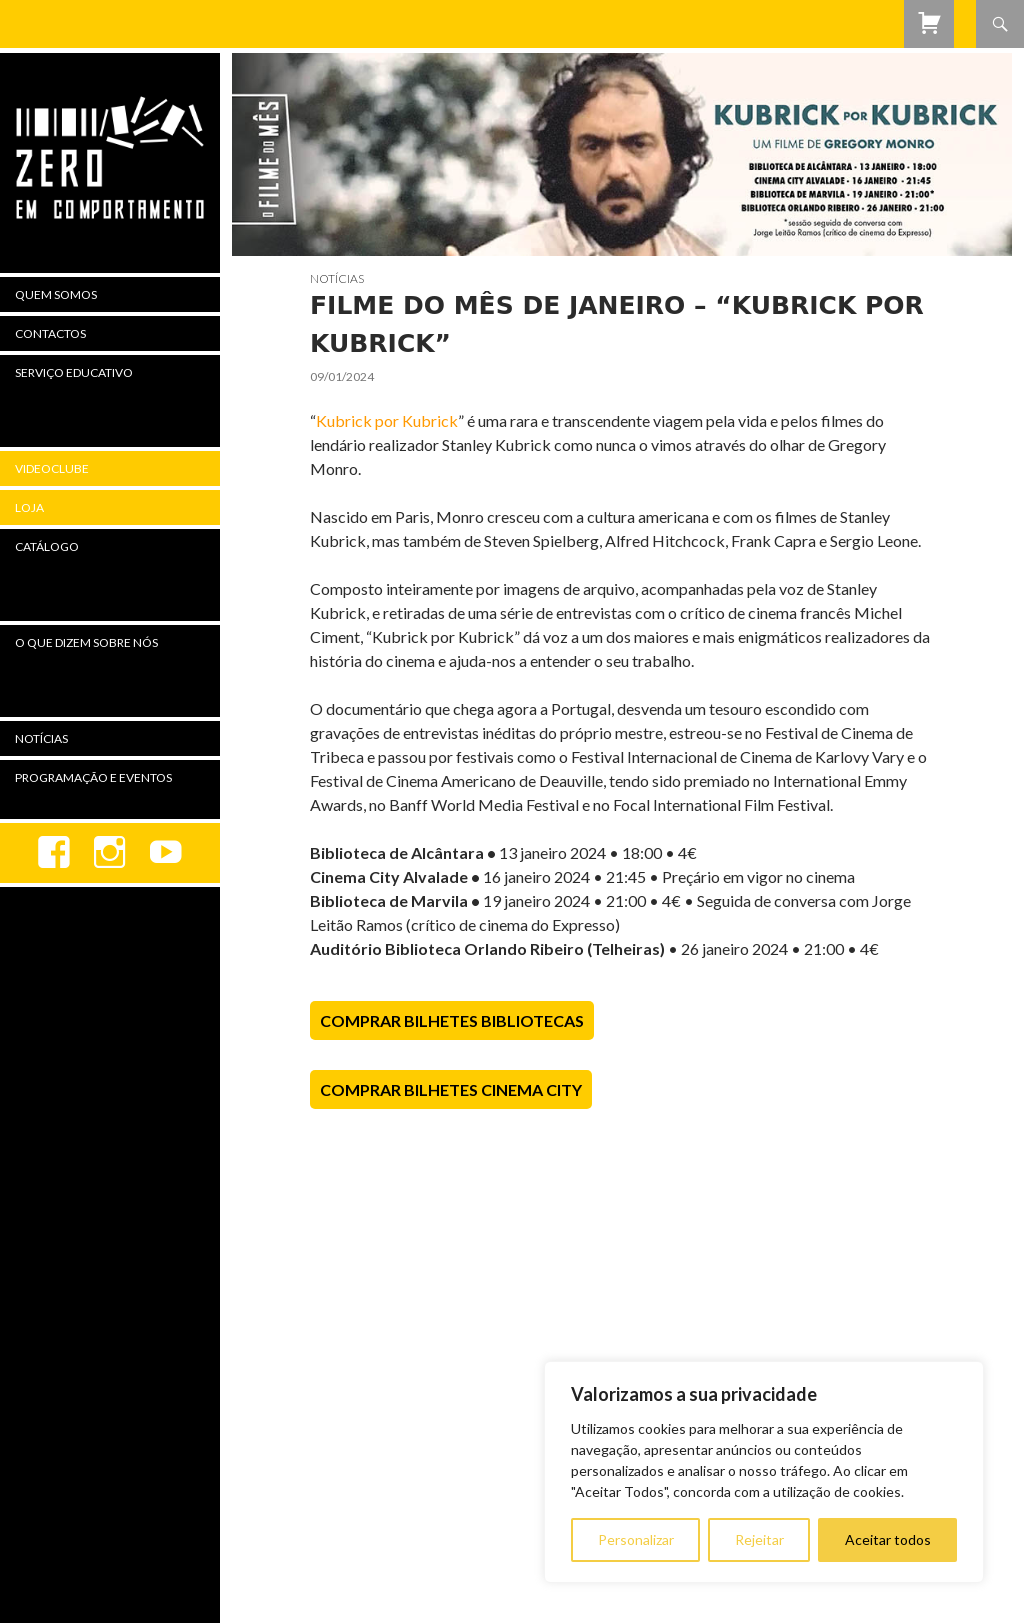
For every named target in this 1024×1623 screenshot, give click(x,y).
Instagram (110, 853)
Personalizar (636, 1539)
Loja (29, 507)
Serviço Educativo (74, 372)
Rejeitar (759, 1539)
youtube (166, 853)
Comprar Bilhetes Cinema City (451, 1089)
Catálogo (47, 546)
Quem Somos (56, 294)
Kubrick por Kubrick (387, 420)
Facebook (54, 853)
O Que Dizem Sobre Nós (86, 642)
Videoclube (52, 468)
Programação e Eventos (93, 777)
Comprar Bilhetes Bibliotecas (452, 1020)
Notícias (337, 278)
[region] (764, 1472)
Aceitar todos (888, 1539)
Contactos (50, 333)
